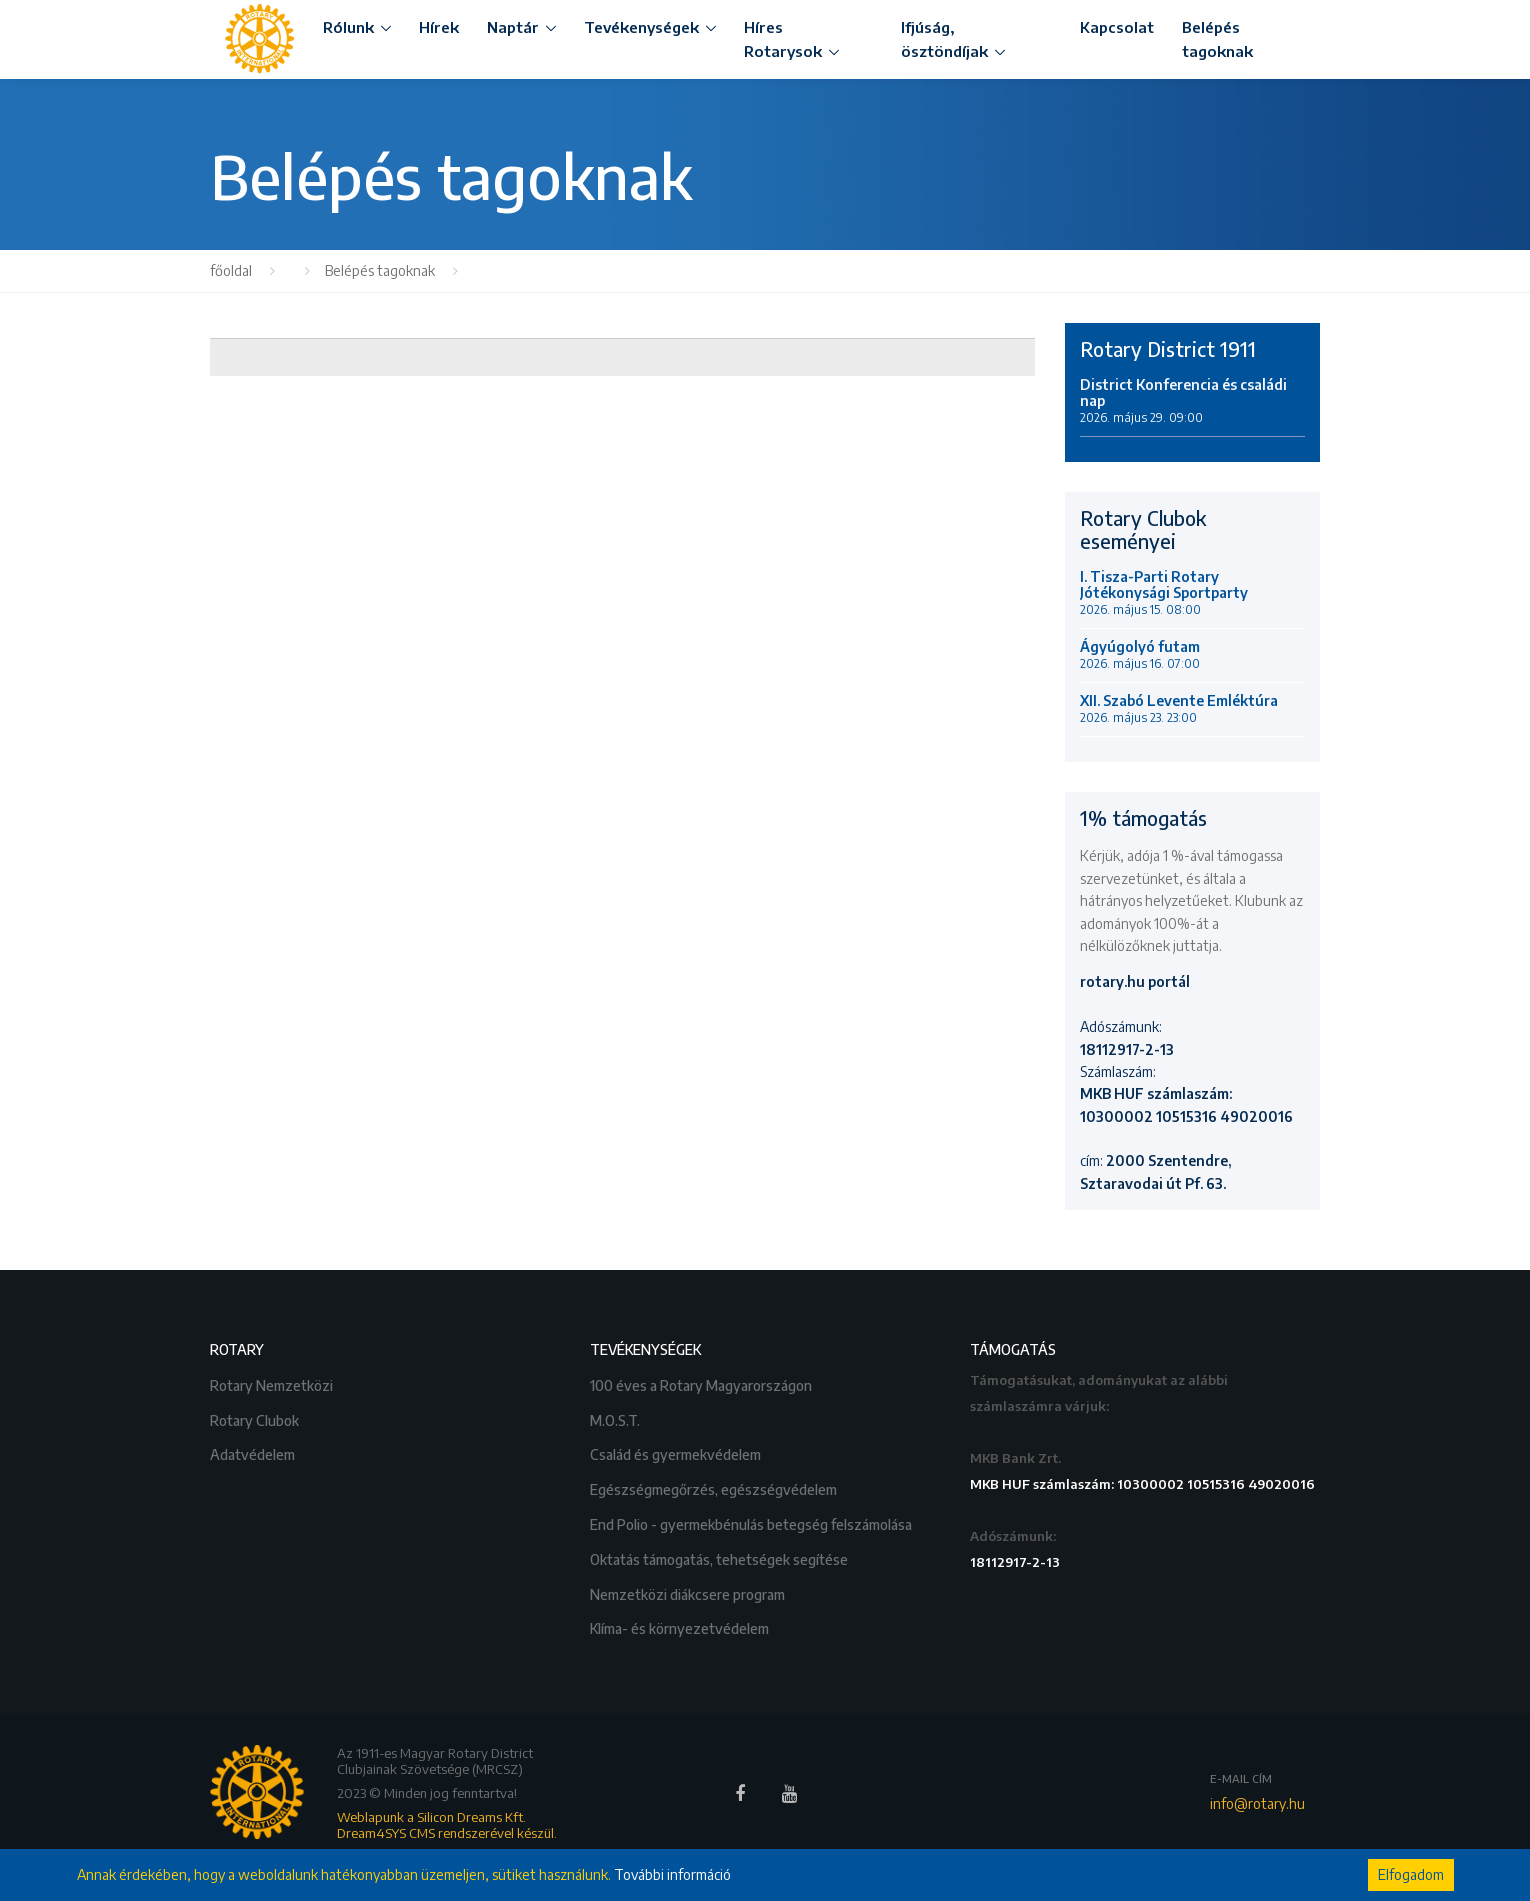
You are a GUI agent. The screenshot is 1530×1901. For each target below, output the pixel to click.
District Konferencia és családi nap (1183, 401)
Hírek (439, 27)
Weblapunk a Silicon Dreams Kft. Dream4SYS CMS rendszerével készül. (447, 1825)
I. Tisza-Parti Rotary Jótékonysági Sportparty (1164, 593)
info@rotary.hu (1257, 1803)
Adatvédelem (254, 1452)
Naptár (513, 27)
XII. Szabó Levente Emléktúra (1179, 709)
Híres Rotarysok (783, 39)
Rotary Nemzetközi (273, 1383)
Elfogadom (1411, 1874)
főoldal (231, 270)
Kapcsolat (1117, 27)
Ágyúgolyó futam (1140, 655)
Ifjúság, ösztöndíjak (944, 39)
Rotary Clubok (256, 1418)
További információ (672, 1874)
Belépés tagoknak (1217, 39)
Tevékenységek (641, 27)
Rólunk (348, 27)
